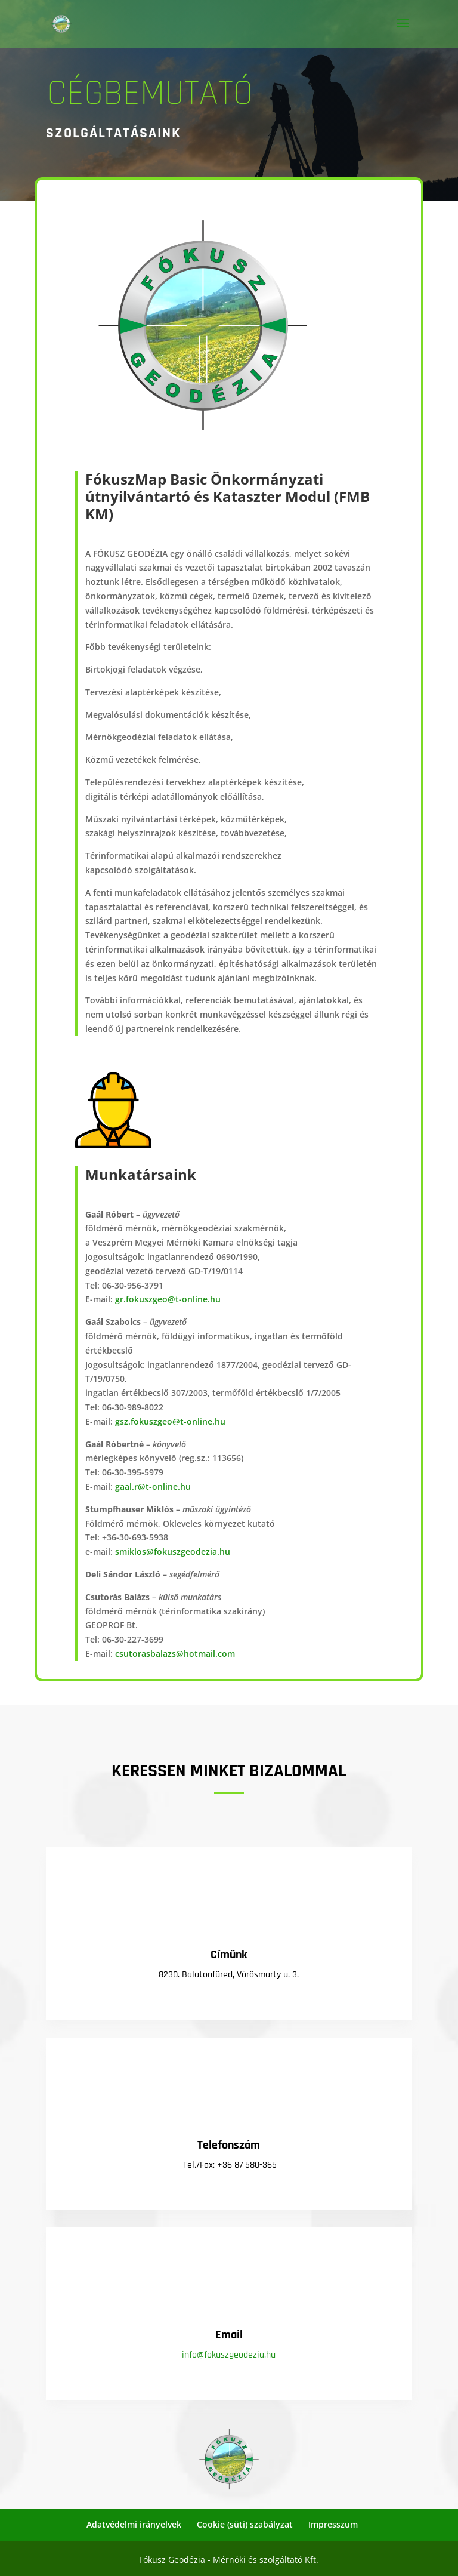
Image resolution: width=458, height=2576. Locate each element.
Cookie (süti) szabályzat (245, 2524)
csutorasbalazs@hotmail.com (175, 1653)
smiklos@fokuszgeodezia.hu (172, 1551)
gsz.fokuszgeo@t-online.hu (170, 1421)
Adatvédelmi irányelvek (133, 2524)
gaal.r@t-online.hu (153, 1486)
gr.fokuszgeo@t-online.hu (168, 1299)
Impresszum (333, 2524)
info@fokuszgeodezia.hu (229, 2355)
